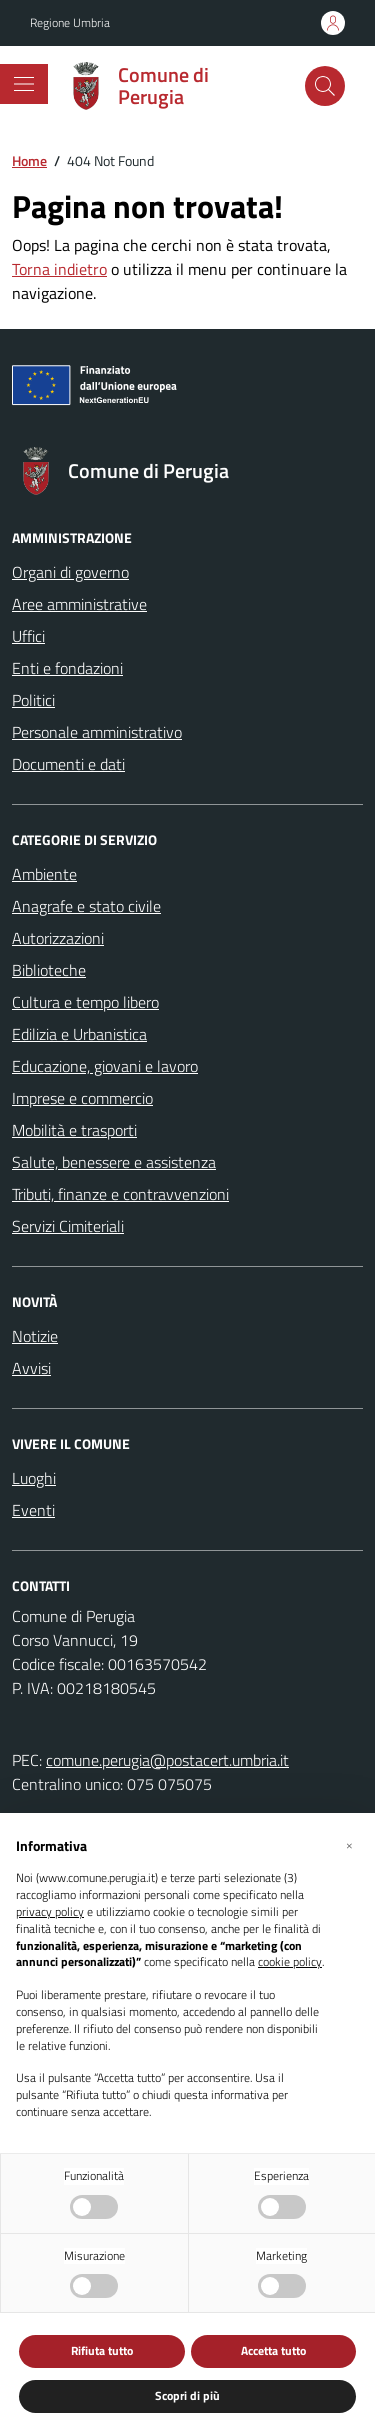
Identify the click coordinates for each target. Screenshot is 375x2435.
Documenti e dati (68, 764)
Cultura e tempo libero (85, 1002)
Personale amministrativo (97, 732)
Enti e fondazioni (67, 668)
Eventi (33, 1510)
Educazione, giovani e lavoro (105, 1066)
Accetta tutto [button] (273, 2350)
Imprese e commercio (82, 1098)
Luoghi (34, 1478)
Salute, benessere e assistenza (114, 1162)
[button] (349, 1845)
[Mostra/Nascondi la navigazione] (24, 84)
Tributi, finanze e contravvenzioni (120, 1194)
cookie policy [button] (290, 1962)
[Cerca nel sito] (325, 86)
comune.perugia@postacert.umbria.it (167, 1760)
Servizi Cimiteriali (68, 1226)
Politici (33, 700)
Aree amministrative (79, 604)
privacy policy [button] (50, 1912)
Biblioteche (49, 970)
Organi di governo (70, 572)
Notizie (35, 1336)
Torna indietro (59, 269)
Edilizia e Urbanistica (79, 1034)
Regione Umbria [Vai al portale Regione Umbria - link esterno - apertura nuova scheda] (70, 23)
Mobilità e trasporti (74, 1130)
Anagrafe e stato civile (86, 906)
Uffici (28, 636)
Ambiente (44, 874)
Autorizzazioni (58, 938)
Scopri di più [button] (187, 2395)
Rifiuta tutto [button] (102, 2350)
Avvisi (31, 1368)
